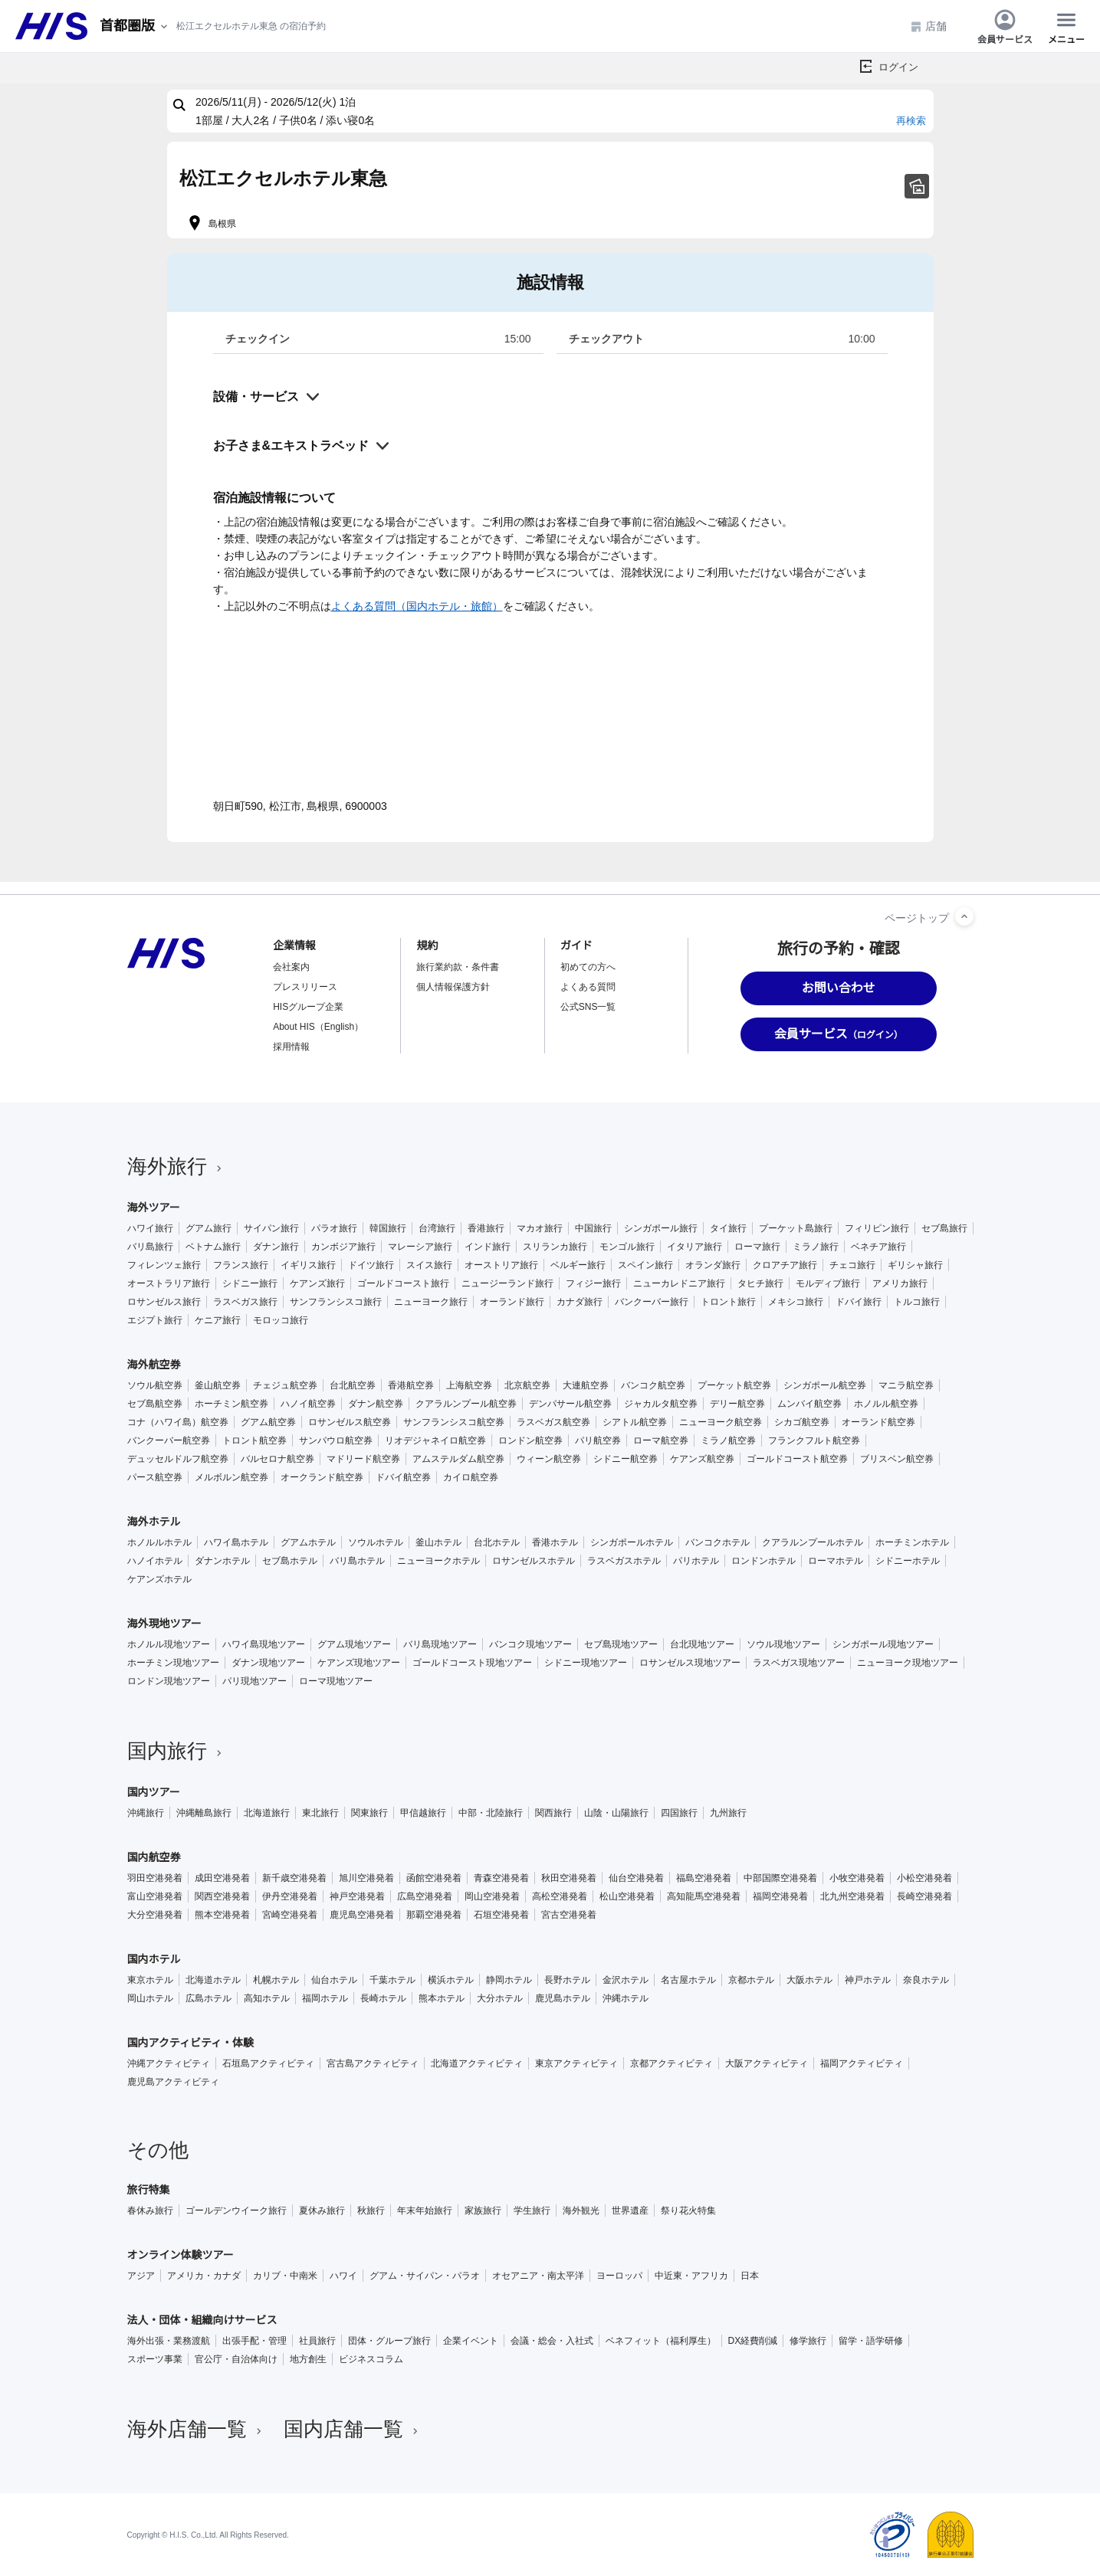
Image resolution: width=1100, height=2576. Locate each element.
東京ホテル (150, 1980)
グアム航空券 (268, 1422)
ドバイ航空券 (403, 1477)
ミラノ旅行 (816, 1246)
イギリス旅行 (308, 1265)
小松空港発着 (924, 1878)
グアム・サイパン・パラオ (424, 2275)
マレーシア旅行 (420, 1246)
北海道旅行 (267, 1812)
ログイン (898, 67)
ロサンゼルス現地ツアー (689, 1662)
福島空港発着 (703, 1878)
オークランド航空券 (322, 1477)
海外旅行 (176, 1166)
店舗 (928, 26)
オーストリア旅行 (501, 1265)
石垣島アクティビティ (268, 2063)
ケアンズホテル (159, 1579)
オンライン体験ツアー (180, 2255)
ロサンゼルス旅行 (164, 1301)
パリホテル (696, 1560)
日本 (749, 2275)
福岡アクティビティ (861, 2063)
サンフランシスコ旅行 (336, 1301)
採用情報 (291, 1046)
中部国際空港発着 (780, 1878)
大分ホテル (500, 1998)
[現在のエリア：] (135, 26)
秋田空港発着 (568, 1878)
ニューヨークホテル (438, 1560)
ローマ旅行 (757, 1246)
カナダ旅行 (580, 1301)
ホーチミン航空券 (231, 1403)
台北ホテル (497, 1542)
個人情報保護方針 (453, 987)
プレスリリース (305, 987)
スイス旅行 (429, 1265)
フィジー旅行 (593, 1283)
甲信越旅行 (423, 1812)
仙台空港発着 (636, 1878)
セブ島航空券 (154, 1403)
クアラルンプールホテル (812, 1542)
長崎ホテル (383, 1998)
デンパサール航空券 (570, 1403)
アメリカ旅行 (900, 1283)
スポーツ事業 (154, 2359)
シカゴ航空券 (801, 1422)
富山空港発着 (154, 1896)
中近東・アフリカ (691, 2275)
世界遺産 (630, 2210)
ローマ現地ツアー (336, 1681)
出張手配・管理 (254, 2340)
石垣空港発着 (501, 1914)
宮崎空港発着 (289, 1914)
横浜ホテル (451, 1980)
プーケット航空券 (734, 1385)
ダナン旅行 (276, 1246)
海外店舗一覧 (196, 2428)
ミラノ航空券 (728, 1440)
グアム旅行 (208, 1228)
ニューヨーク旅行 (431, 1301)
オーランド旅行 (512, 1301)
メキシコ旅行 (795, 1301)
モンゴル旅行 (627, 1246)
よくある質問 (588, 987)
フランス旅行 (240, 1265)
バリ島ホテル (357, 1560)
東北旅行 (320, 1812)
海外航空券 (154, 1364)
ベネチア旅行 (878, 1246)
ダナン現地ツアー (268, 1662)
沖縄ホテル (626, 1998)
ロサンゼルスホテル (533, 1560)
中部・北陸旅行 (490, 1812)
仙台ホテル (334, 1980)
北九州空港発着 (852, 1896)
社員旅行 (317, 2340)
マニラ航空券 (906, 1385)
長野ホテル (567, 1980)
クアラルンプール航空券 (466, 1403)
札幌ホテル (276, 1980)
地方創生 (308, 2359)
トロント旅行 (728, 1301)
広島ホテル (208, 1998)
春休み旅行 (150, 2210)
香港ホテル (555, 1542)
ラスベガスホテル (624, 1560)
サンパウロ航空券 (336, 1440)
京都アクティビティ (671, 2063)
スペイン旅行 (645, 1265)
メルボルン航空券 (231, 1477)
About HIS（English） (318, 1026)
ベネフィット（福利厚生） (661, 2340)
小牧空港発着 (857, 1878)
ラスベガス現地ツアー (799, 1662)
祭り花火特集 (688, 2210)
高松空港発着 (559, 1896)
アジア (141, 2275)
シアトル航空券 (635, 1422)
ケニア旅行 (218, 1320)
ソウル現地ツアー (783, 1644)
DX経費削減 (753, 2340)
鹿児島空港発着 (362, 1914)
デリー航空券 (737, 1403)
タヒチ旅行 (760, 1283)
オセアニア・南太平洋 (538, 2275)
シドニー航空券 (625, 1459)
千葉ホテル (392, 1980)
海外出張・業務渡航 (168, 2340)
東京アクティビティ (576, 2063)
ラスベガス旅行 (245, 1301)
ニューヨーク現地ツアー (907, 1662)
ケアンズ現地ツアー (358, 1662)
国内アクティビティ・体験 (190, 2043)
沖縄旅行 (145, 1812)
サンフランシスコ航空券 (453, 1422)
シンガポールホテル (631, 1542)
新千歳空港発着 (294, 1878)
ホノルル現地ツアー (168, 1644)
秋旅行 (371, 2210)
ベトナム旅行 (213, 1246)
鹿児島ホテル (562, 1998)
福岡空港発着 (780, 1896)
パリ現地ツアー (254, 1681)
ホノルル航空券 (886, 1403)
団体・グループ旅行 (389, 2340)
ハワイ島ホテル (236, 1542)
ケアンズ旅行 (317, 1283)
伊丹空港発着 (289, 1896)
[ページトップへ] (964, 916)
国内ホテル (154, 1959)
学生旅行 (532, 2210)
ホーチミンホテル (912, 1542)
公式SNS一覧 (588, 1006)
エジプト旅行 (154, 1320)
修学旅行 (808, 2340)
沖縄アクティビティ (168, 2063)
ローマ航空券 (660, 1440)
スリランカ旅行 (555, 1246)
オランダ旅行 (712, 1265)
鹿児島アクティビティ (173, 2081)
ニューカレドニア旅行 (679, 1283)
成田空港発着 (222, 1878)
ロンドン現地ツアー (168, 1681)
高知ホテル (267, 1998)
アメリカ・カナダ (204, 2275)
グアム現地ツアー (354, 1644)
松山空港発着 (627, 1896)
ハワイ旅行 (150, 1228)
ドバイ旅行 (859, 1301)
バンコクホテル (717, 1542)
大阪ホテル (809, 1980)
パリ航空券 (598, 1440)
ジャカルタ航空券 (661, 1403)
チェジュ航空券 (285, 1385)
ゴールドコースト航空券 (797, 1459)
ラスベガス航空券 (553, 1422)
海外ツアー (153, 1207)
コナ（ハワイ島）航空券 (177, 1422)
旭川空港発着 (366, 1878)
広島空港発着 (424, 1896)
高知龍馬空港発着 (703, 1896)
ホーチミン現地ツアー (173, 1662)
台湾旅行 (437, 1228)
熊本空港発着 (222, 1914)
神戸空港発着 (357, 1896)
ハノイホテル (154, 1560)
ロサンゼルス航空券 (349, 1422)
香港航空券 (411, 1385)
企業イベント (470, 2340)
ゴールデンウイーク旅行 (236, 2210)
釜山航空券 (218, 1385)
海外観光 (581, 2210)
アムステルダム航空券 (458, 1459)
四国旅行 (679, 1812)
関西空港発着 (222, 1896)
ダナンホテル (222, 1560)
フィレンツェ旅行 (164, 1265)
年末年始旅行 (424, 2210)
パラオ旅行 (334, 1228)
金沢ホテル (626, 1980)
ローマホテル (835, 1560)
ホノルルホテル (159, 1542)
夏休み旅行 (322, 2210)
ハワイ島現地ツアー (263, 1644)
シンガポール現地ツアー (883, 1644)
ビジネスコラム (371, 2359)
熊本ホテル (442, 1998)
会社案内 (291, 967)
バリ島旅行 (150, 1246)
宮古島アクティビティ (373, 2063)
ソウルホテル (375, 1542)
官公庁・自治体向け (236, 2359)
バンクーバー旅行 (651, 1301)
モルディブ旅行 (828, 1283)
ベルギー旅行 (578, 1265)
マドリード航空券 (363, 1459)
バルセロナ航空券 (277, 1459)
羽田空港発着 (154, 1878)
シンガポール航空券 (824, 1385)
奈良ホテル (926, 1980)
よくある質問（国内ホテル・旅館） (417, 606)
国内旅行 (176, 1750)
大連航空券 (586, 1385)
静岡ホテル (509, 1980)
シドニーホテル (907, 1560)
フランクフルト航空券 (814, 1440)
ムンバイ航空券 (809, 1403)
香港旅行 (486, 1228)
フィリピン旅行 (877, 1228)
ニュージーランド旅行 (507, 1283)
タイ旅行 (728, 1228)
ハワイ (343, 2275)
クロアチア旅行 (785, 1265)
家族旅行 (483, 2210)
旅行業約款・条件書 (457, 967)
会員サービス (1005, 26)
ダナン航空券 (375, 1403)
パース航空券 (154, 1477)
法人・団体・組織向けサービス (202, 2320)
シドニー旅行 (249, 1283)
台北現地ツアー (702, 1644)
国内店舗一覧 (353, 2428)
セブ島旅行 (944, 1228)
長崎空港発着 (924, 1896)
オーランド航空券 (878, 1422)
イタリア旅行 (694, 1246)
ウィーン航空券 (549, 1459)
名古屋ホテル (688, 1980)
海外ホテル (154, 1522)
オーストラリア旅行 (168, 1283)
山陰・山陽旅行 (616, 1812)
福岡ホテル (325, 1998)
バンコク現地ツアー (530, 1644)
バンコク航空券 (653, 1385)
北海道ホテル (213, 1980)
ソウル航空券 (154, 1385)
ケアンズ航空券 (702, 1459)
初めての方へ (588, 967)
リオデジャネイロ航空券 (435, 1440)
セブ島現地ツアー (621, 1644)
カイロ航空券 (470, 1477)
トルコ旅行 (917, 1301)
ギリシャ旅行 (915, 1265)
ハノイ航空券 (308, 1403)
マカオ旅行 (540, 1228)
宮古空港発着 (568, 1914)
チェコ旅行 (852, 1265)
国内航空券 (154, 1857)
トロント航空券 (254, 1440)
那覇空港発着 (433, 1914)
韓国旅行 (387, 1228)
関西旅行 (553, 1812)
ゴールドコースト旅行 (403, 1283)
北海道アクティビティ (477, 2063)
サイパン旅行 (271, 1228)
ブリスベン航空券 (897, 1459)
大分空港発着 (154, 1914)
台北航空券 (353, 1385)
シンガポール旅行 (661, 1228)
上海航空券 (469, 1385)
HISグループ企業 (308, 1006)
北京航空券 (527, 1385)
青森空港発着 (501, 1878)
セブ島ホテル (289, 1560)
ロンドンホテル (763, 1560)
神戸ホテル (868, 1980)
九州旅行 (728, 1812)
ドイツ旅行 (371, 1265)
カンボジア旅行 (343, 1246)
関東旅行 (369, 1812)
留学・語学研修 (871, 2340)
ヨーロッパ (619, 2275)
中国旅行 (593, 1228)
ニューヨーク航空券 (720, 1422)
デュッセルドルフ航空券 (177, 1459)
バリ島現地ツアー (440, 1644)
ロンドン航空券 (530, 1440)
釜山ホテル (438, 1542)
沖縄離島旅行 (203, 1812)
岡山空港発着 (492, 1896)
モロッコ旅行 (280, 1320)
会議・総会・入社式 (552, 2340)
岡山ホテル (150, 1998)
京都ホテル (751, 1980)
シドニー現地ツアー (585, 1662)
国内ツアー (153, 1792)
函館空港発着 (433, 1878)
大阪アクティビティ (766, 2063)
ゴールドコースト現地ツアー (472, 1662)
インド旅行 (488, 1246)
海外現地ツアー (164, 1623)
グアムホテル (308, 1542)
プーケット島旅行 (795, 1228)
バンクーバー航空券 (168, 1440)
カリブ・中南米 (285, 2275)
